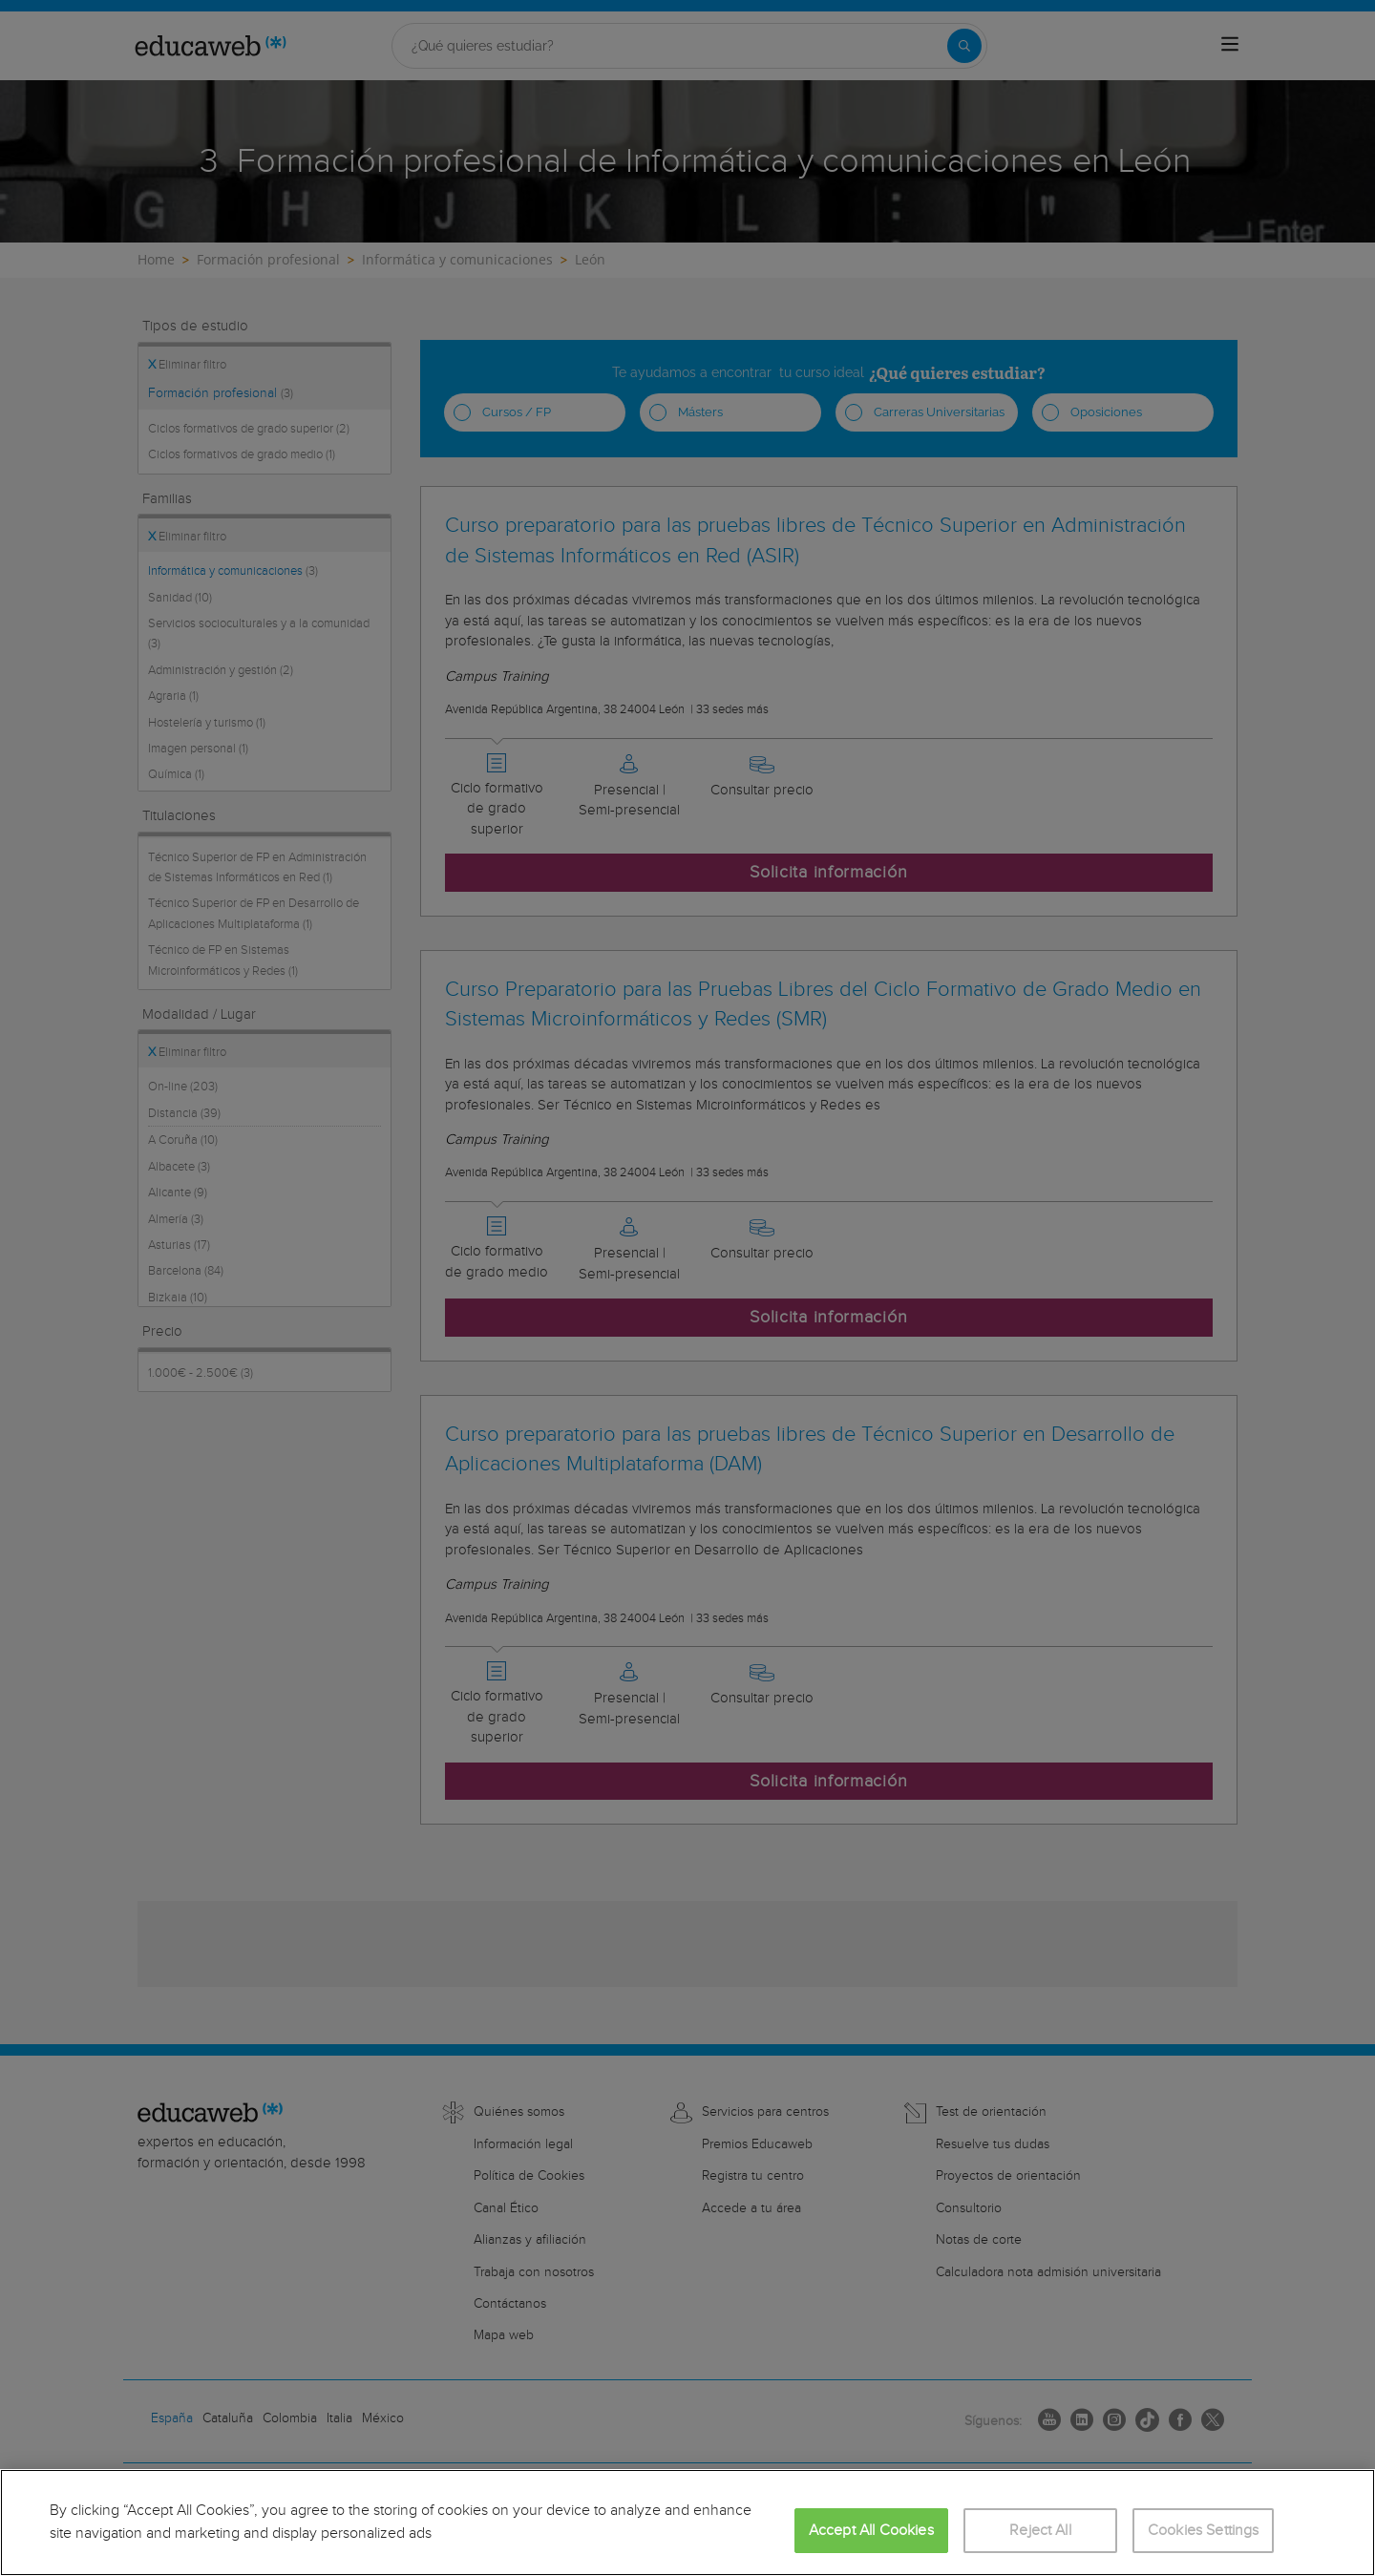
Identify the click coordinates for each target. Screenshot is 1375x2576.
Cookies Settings (1203, 2531)
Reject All (1040, 2531)
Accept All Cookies (871, 2531)
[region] (687, 2522)
